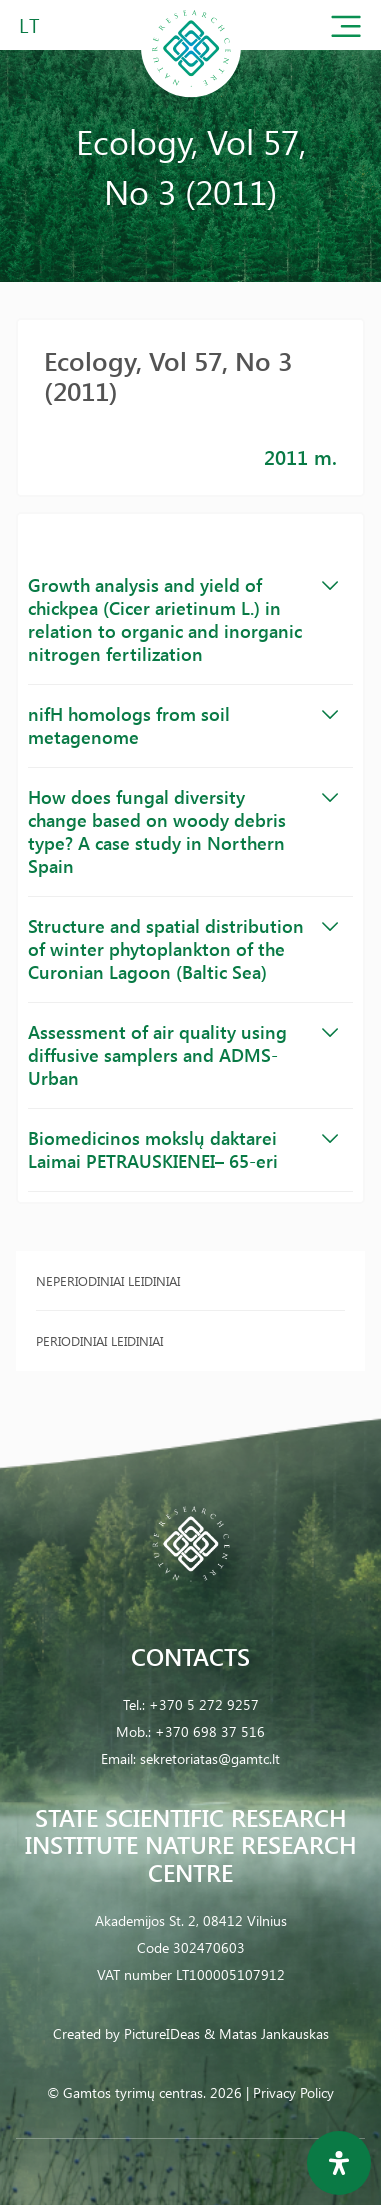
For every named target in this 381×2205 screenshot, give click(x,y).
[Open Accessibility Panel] (339, 2163)
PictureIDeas (162, 2033)
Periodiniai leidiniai (99, 1340)
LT (29, 24)
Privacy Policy (293, 2092)
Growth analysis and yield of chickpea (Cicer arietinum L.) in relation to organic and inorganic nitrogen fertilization (183, 619)
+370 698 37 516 (210, 1731)
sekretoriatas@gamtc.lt (210, 1758)
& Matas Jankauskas (266, 2033)
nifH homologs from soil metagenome (183, 725)
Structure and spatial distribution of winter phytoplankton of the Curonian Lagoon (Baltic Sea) (183, 949)
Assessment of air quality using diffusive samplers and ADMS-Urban (183, 1055)
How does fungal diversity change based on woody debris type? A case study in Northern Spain (183, 831)
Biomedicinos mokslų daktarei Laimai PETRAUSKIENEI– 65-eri (183, 1149)
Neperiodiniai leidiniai (108, 1280)
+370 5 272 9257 (204, 1704)
